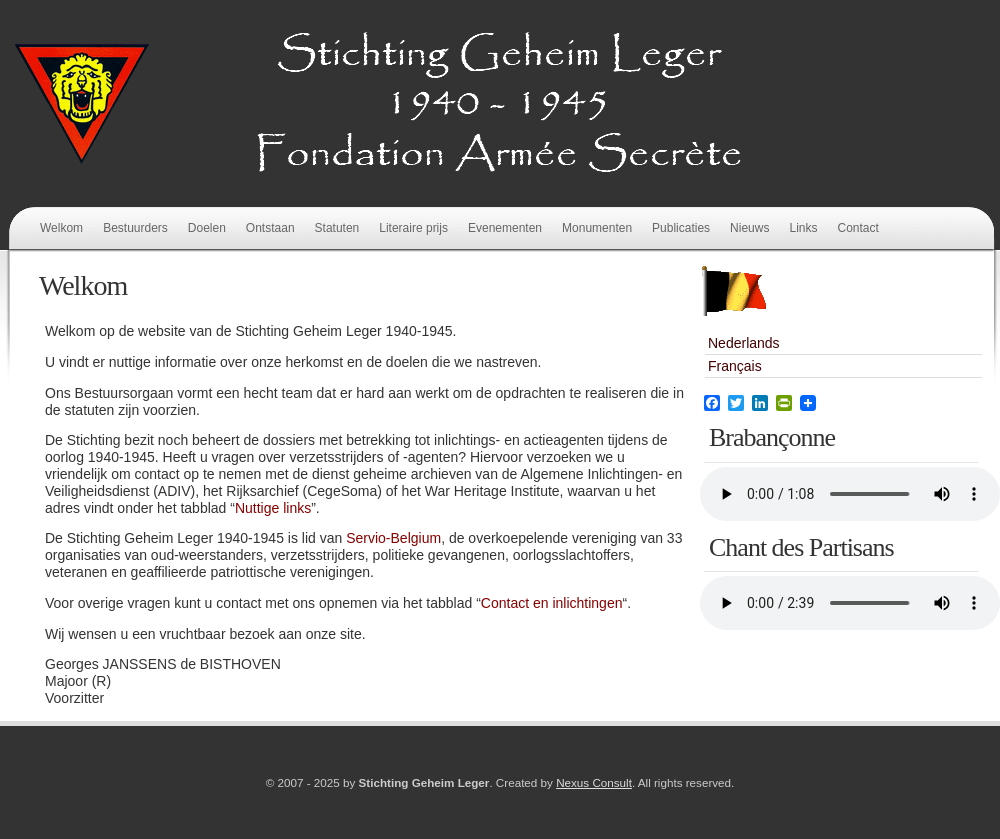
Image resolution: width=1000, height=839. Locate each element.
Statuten (337, 228)
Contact (857, 228)
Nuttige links (273, 508)
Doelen (207, 228)
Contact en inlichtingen (552, 603)
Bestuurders (135, 228)
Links (803, 228)
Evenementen (505, 228)
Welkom (61, 228)
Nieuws (749, 228)
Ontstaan (270, 228)
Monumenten (597, 228)
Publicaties (681, 228)
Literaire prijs (413, 228)
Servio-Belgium (393, 538)
